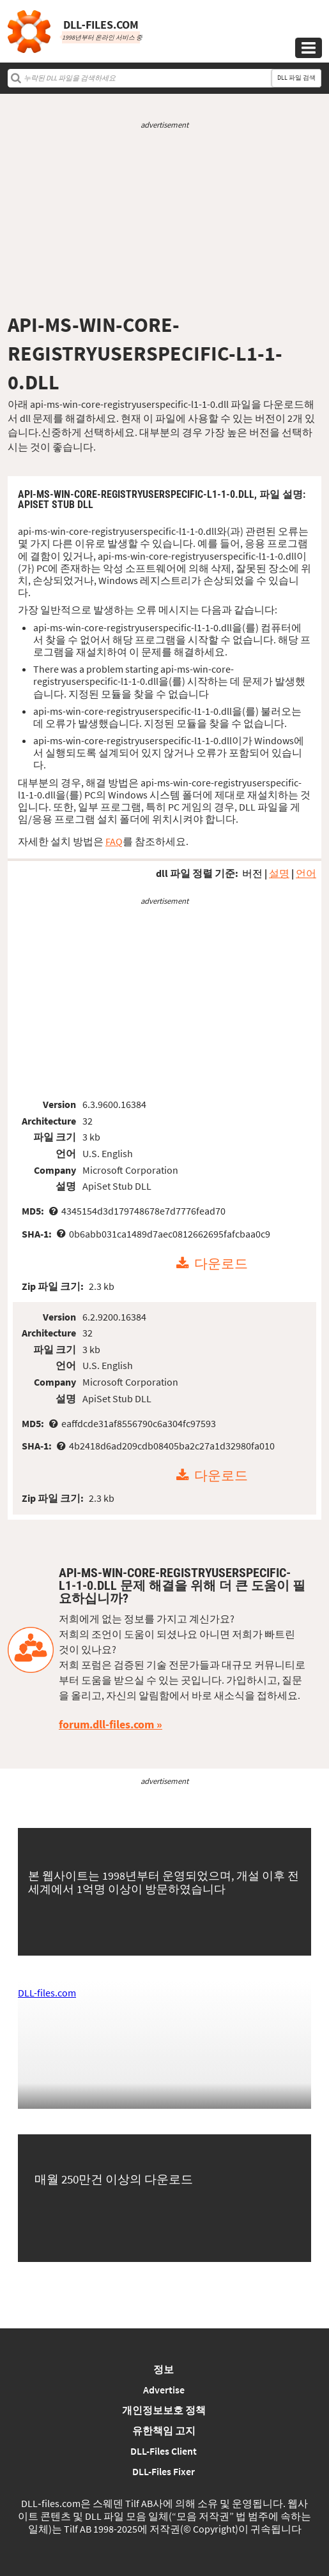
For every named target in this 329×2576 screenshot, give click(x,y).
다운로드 (221, 1263)
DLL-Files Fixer (163, 2471)
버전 (252, 873)
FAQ (114, 841)
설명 (279, 873)
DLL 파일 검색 (296, 77)
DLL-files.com (47, 1992)
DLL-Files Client (163, 2451)
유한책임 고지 (163, 2430)
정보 (163, 2369)
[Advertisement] (164, 221)
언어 (306, 873)
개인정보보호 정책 (164, 2410)
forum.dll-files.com (106, 1724)
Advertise (164, 2390)
